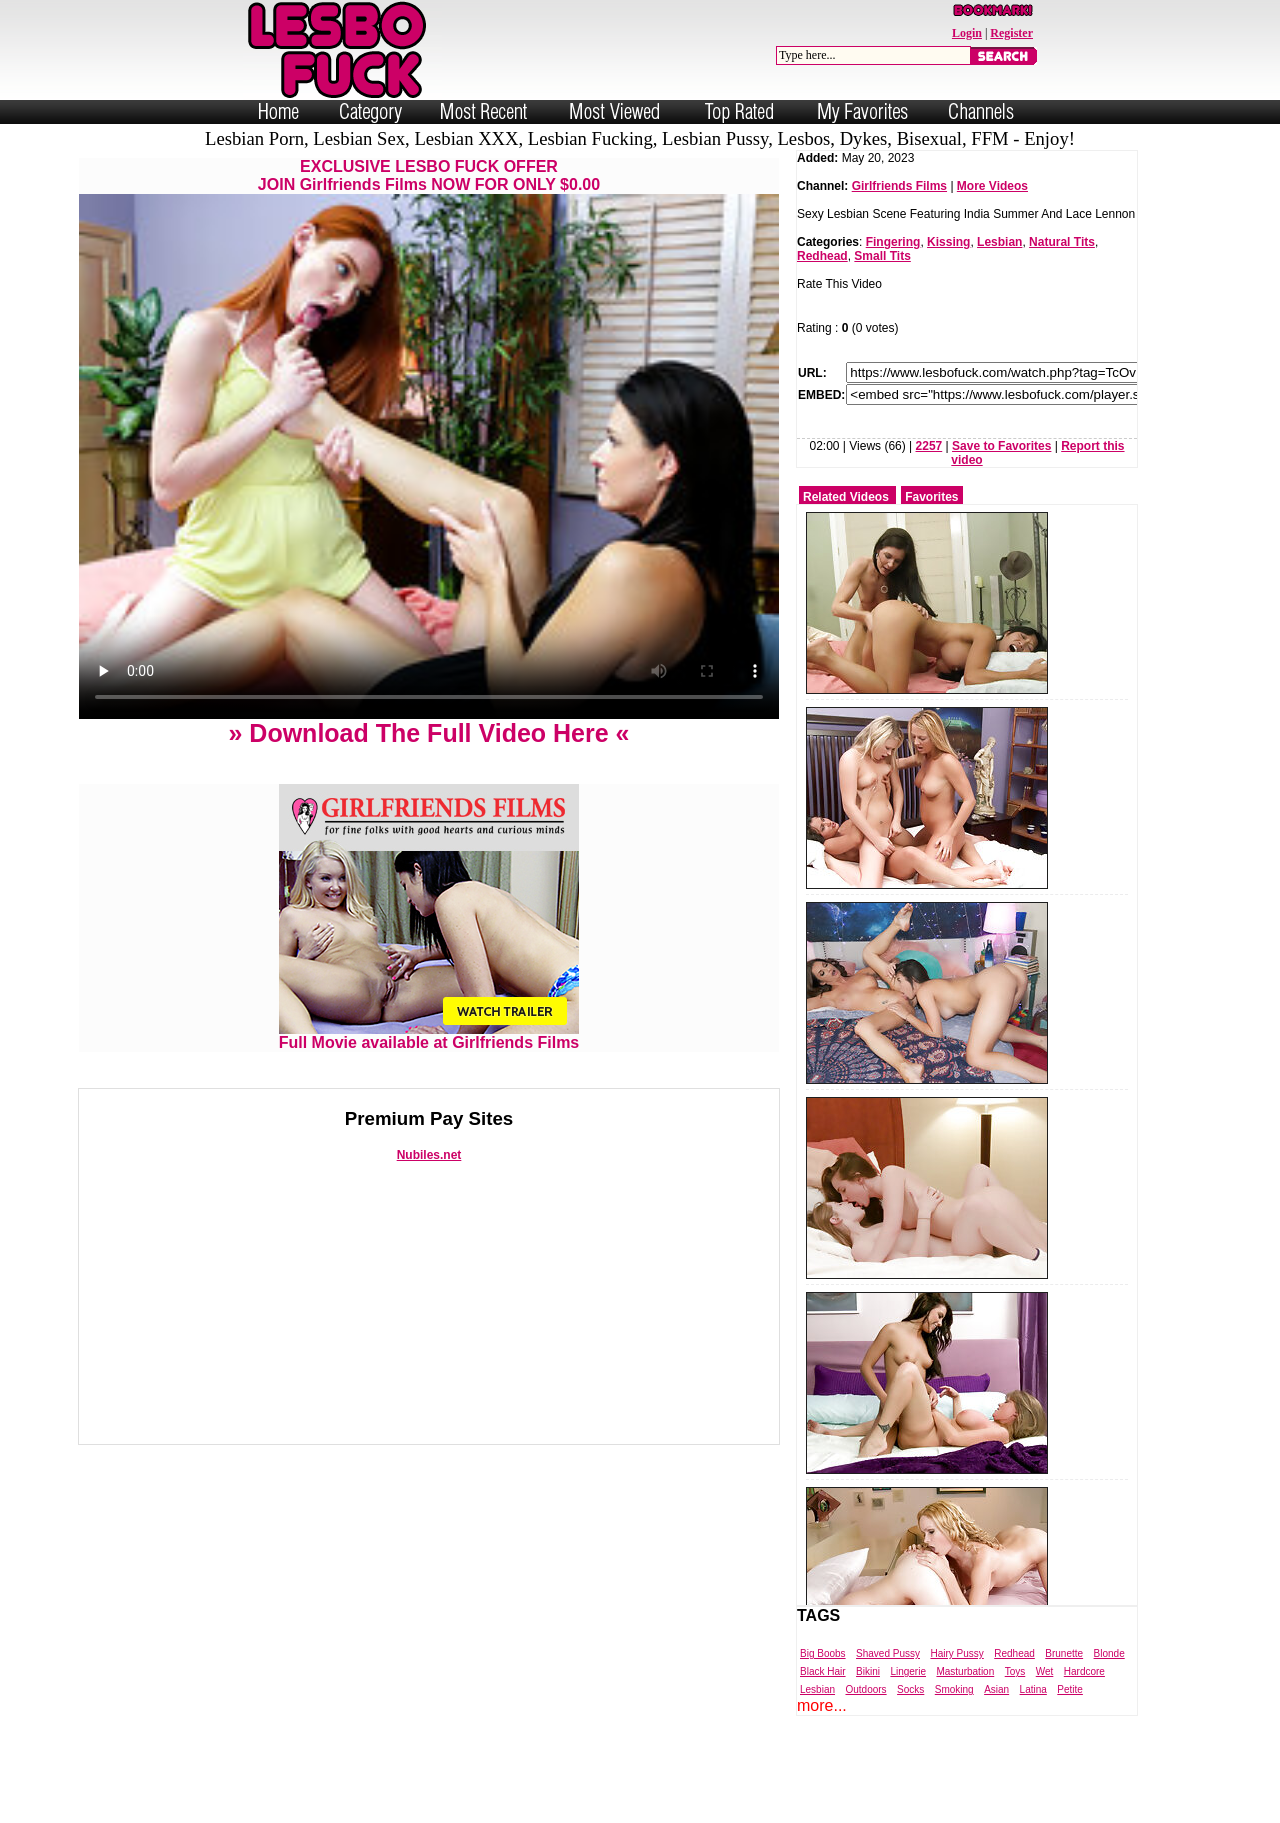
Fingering (893, 242)
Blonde (1109, 1653)
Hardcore (1084, 1671)
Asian (996, 1689)
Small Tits (882, 256)
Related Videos (846, 497)
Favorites (931, 497)
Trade (729, 1806)
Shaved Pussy (888, 1653)
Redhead (822, 256)
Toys (1015, 1671)
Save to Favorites (1001, 446)
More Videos (992, 186)
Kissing (948, 242)
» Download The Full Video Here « (428, 733)
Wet (1045, 1671)
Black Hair (823, 1671)
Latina (1033, 1689)
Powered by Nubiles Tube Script (619, 1806)
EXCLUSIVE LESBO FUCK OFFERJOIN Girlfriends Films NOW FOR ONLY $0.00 (429, 175)
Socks (910, 1689)
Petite (1070, 1689)
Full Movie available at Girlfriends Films (429, 1035)
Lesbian (999, 242)
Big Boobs (823, 1653)
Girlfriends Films (899, 186)
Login (967, 33)
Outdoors (865, 1689)
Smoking (954, 1689)
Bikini (868, 1671)
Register (1011, 33)
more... (822, 1705)
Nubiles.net (429, 1155)
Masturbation (965, 1671)
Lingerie (908, 1671)
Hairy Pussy (956, 1653)
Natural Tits (1062, 242)
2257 (929, 446)
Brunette (1064, 1653)
